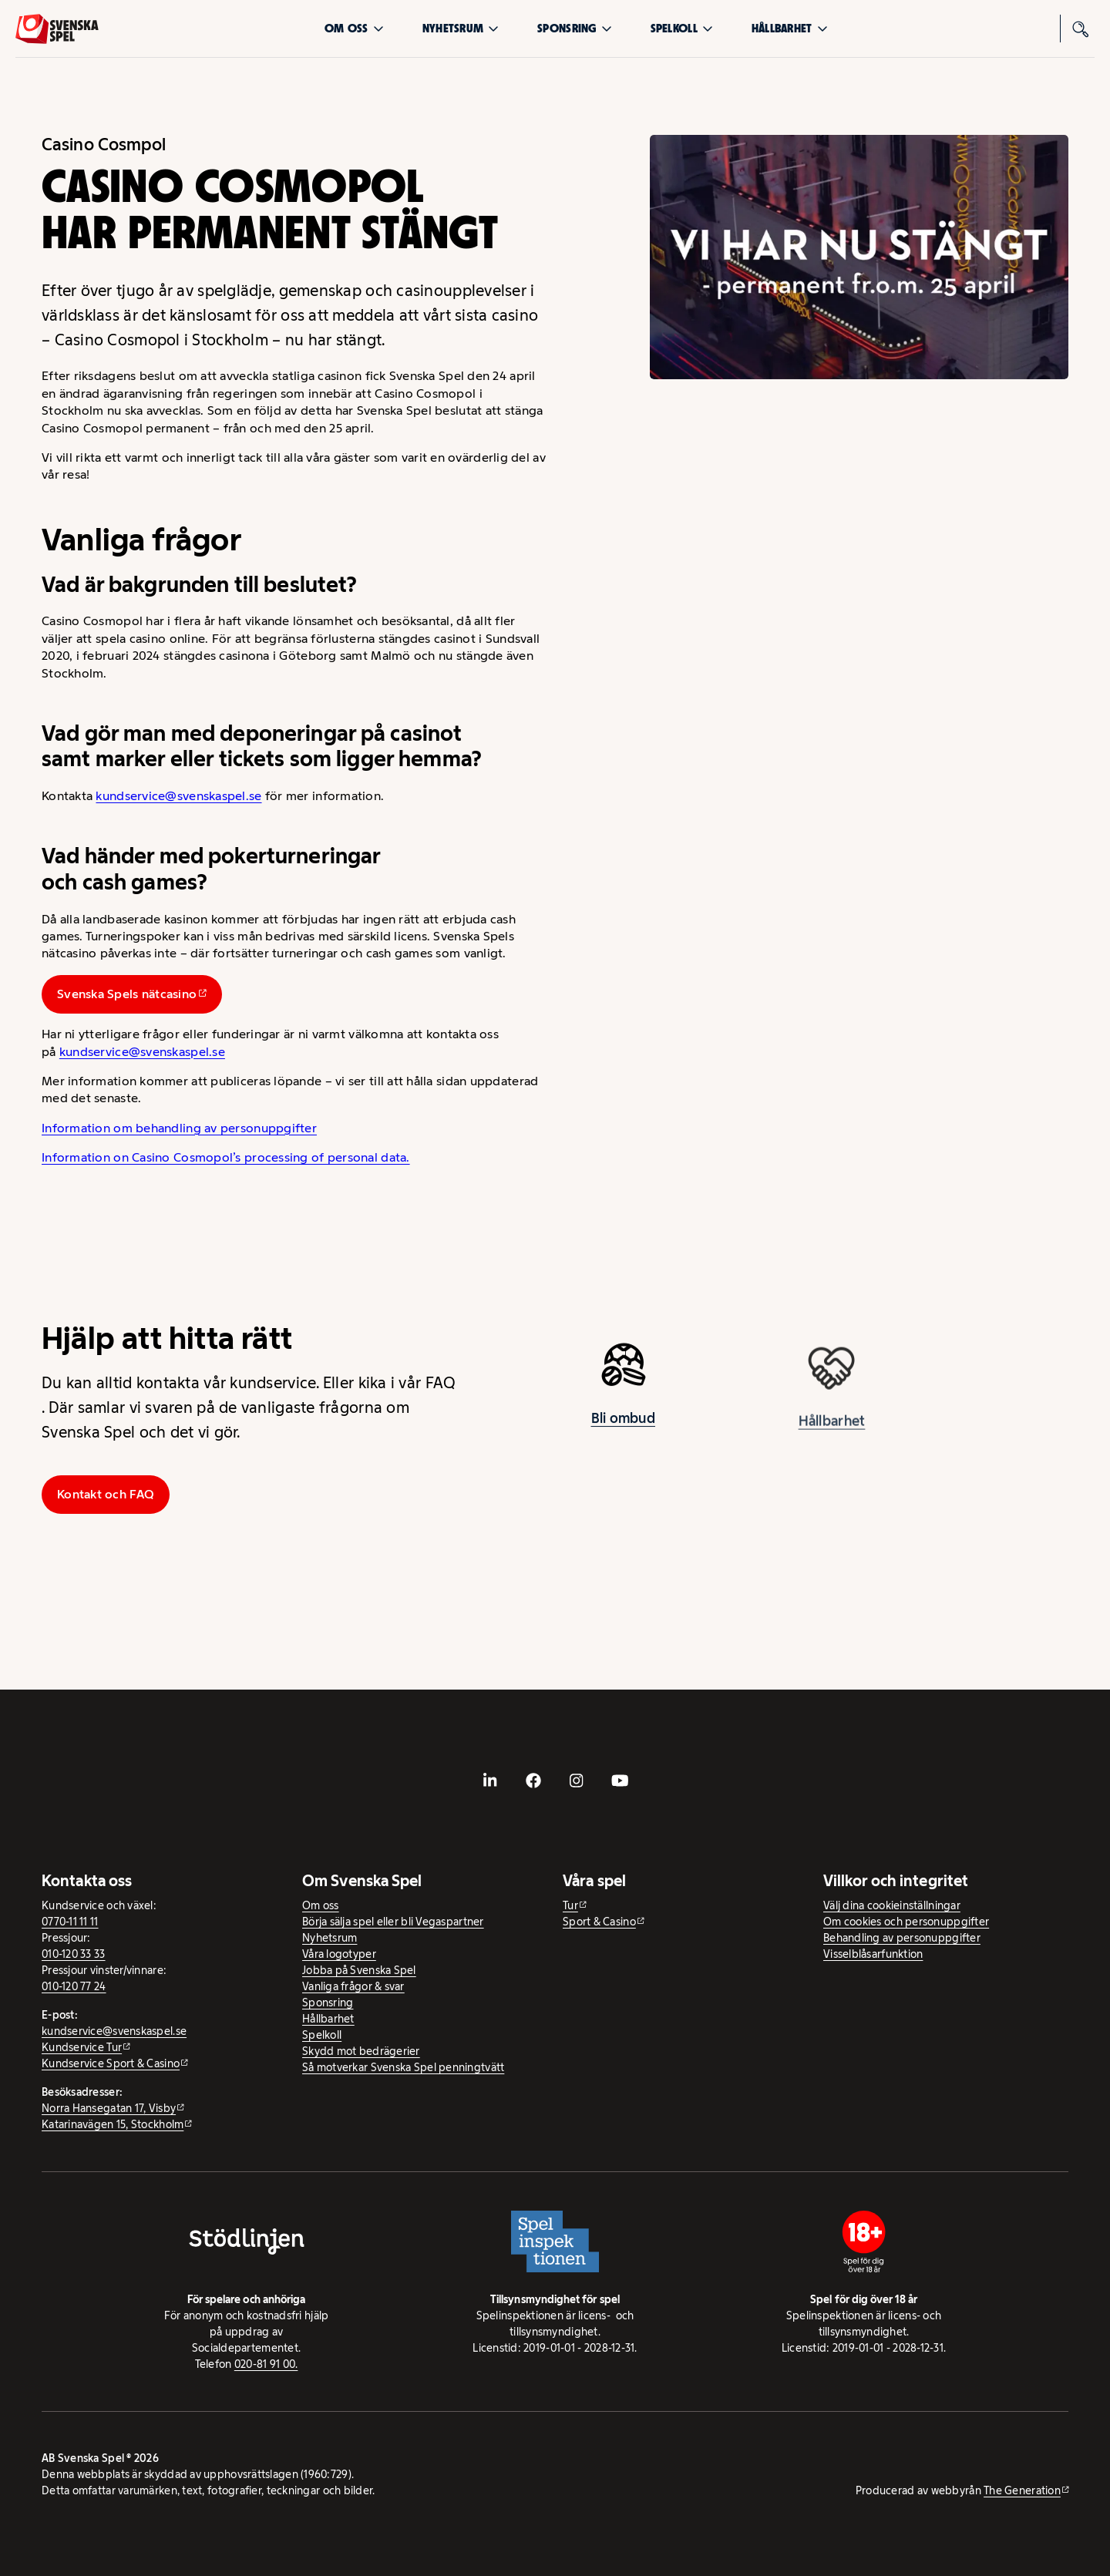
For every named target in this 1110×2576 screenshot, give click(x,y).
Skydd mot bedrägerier (361, 2051)
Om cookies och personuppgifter (906, 1922)
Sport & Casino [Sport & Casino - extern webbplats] (599, 1922)
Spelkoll (682, 28)
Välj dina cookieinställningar (891, 1905)
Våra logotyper (339, 1954)
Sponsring (574, 28)
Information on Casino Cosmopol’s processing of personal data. (226, 1157)
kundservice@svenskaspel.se (178, 796)
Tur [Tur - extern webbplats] (570, 1905)
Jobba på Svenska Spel (359, 1970)
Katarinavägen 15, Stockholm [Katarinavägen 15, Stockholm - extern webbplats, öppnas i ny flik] (112, 2124)
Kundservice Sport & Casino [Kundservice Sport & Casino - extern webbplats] (111, 2063)
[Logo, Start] (57, 29)
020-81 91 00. (266, 2364)
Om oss (354, 28)
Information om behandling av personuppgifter (179, 1128)
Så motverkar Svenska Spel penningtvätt (403, 2067)
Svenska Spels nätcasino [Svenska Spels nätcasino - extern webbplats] (127, 994)
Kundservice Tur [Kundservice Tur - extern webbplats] (82, 2047)
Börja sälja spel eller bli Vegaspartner (393, 1922)
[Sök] (1081, 28)
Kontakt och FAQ (105, 1494)
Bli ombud (623, 1432)
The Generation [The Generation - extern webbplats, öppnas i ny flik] (1022, 2490)
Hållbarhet (790, 28)
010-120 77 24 (74, 1986)
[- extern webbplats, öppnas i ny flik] (490, 1780)
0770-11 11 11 (70, 1922)
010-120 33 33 (74, 1954)
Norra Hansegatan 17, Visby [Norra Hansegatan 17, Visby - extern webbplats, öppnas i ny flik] (109, 2108)
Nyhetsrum (460, 28)
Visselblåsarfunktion (873, 1954)
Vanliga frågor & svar (353, 1986)
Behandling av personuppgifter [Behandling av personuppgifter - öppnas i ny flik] (901, 1938)
